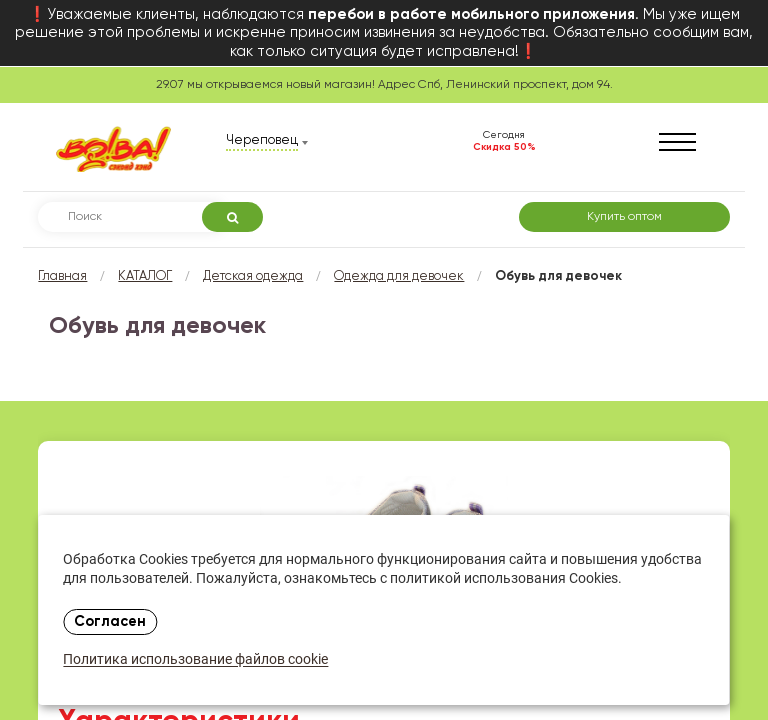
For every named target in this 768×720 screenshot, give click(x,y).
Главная (62, 276)
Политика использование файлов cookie (195, 660)
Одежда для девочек (399, 276)
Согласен (110, 622)
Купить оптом (624, 217)
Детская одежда (253, 276)
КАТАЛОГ (145, 276)
